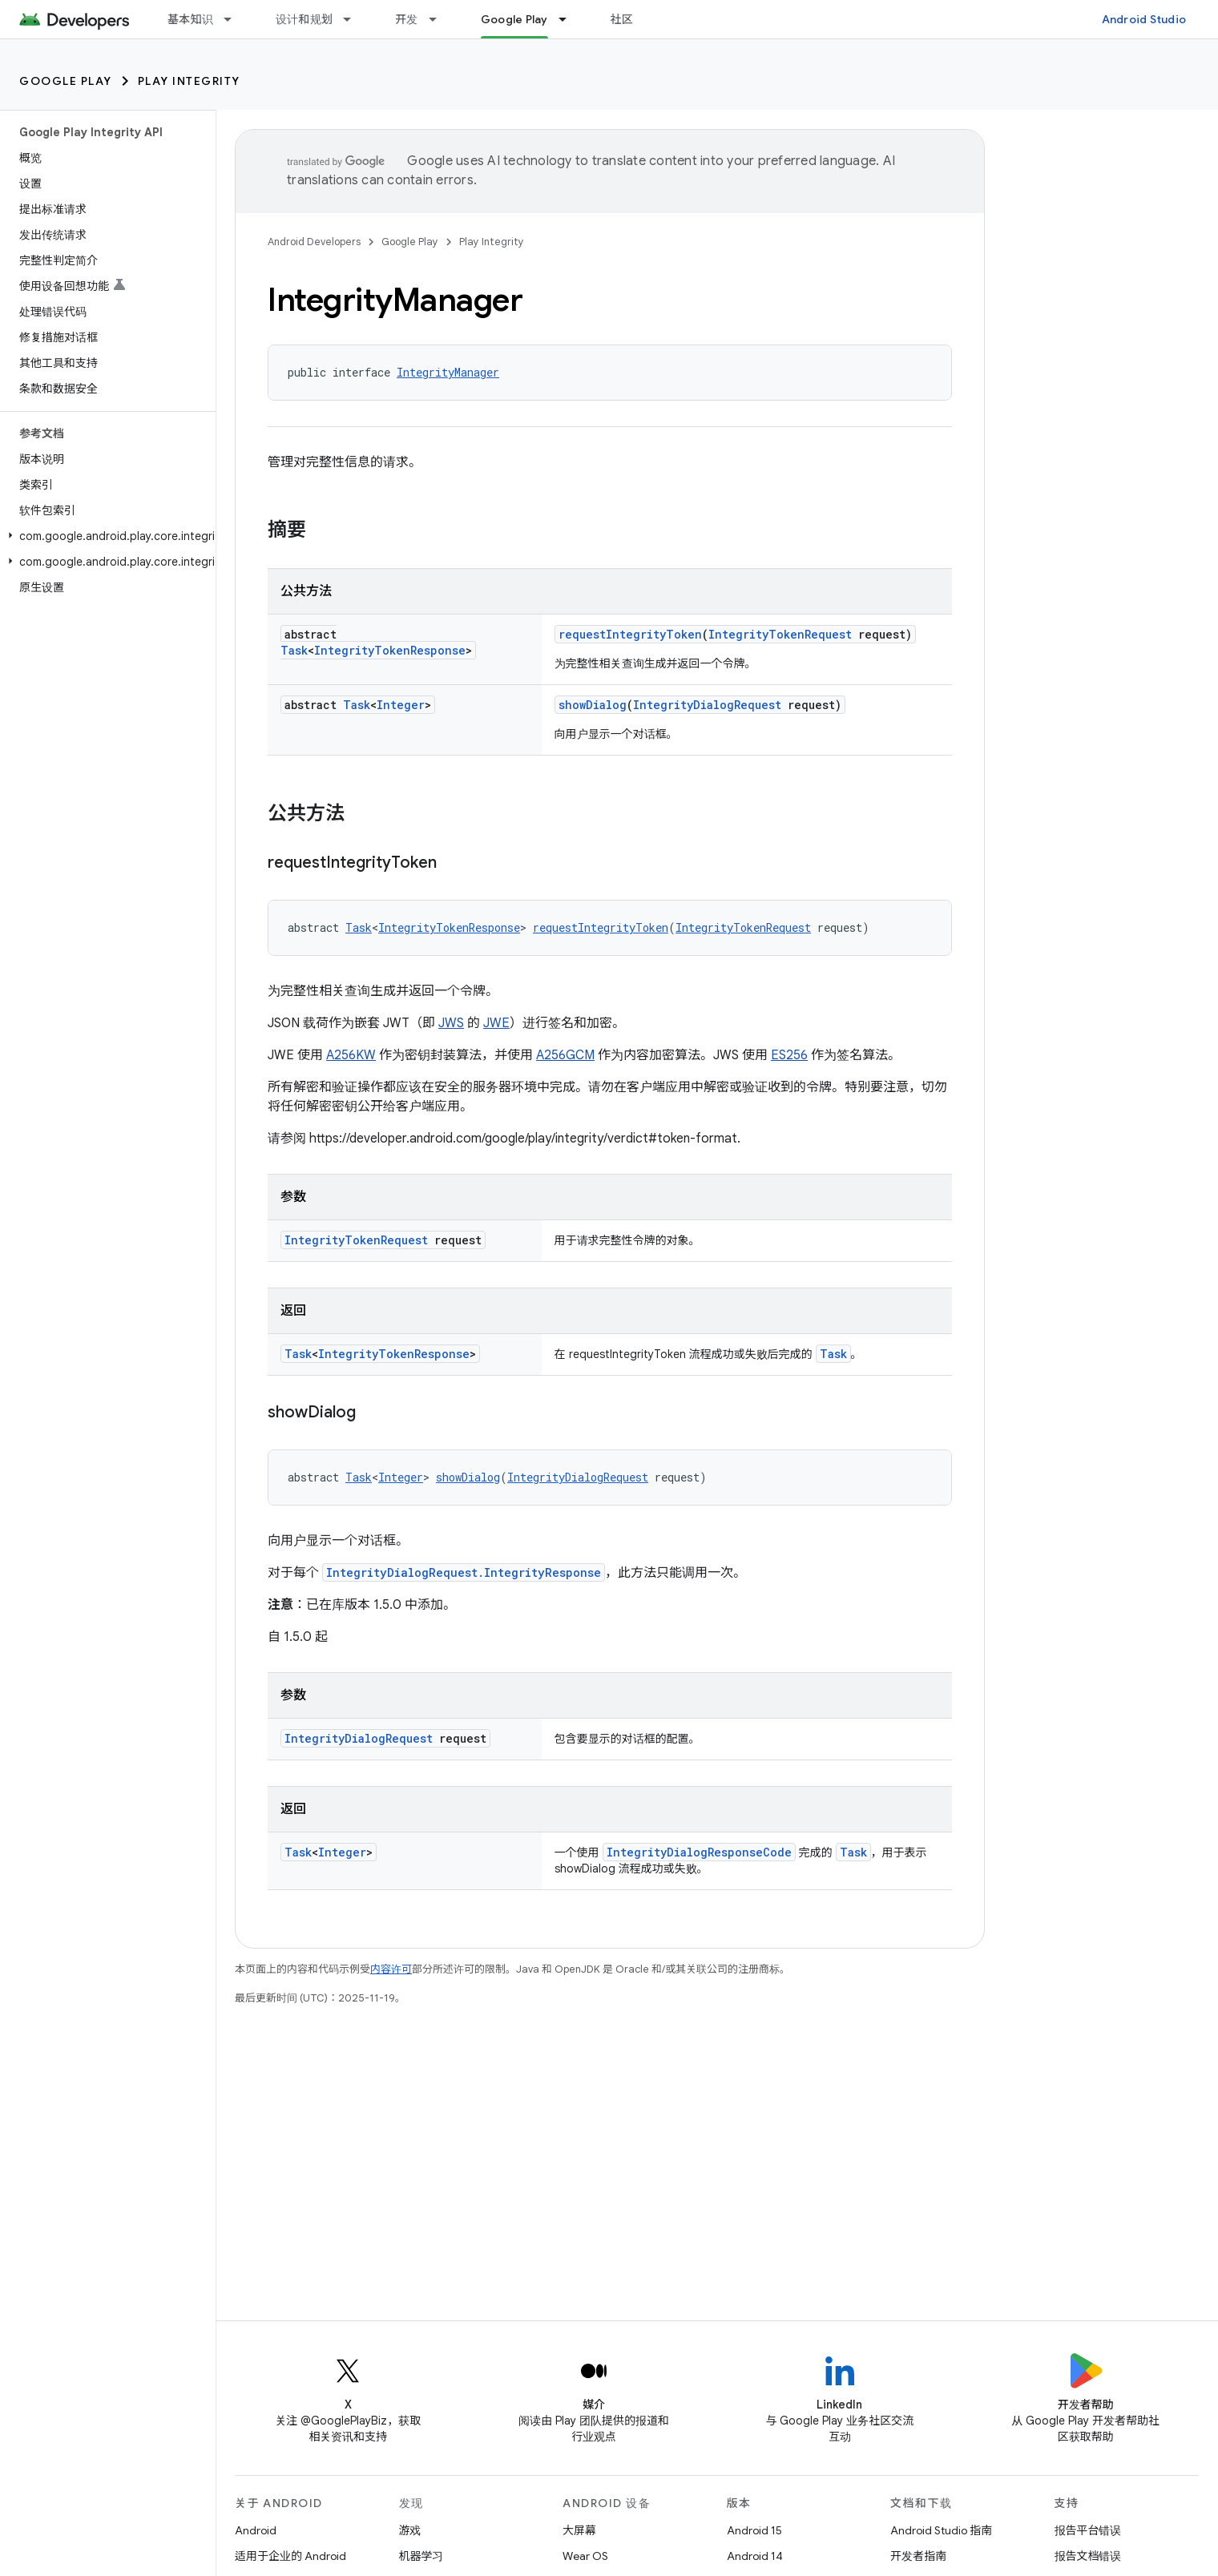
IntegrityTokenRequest (780, 634)
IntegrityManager (448, 372)
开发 (406, 19)
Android (255, 2530)
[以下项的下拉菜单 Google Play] (569, 19)
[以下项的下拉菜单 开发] (440, 19)
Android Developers (314, 241)
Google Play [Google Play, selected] (514, 19)
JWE (496, 1023)
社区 (622, 19)
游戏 (410, 2530)
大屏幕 (579, 2530)
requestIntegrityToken (630, 634)
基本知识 (190, 19)
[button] (104, 536)
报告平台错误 (1088, 2530)
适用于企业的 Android (290, 2556)
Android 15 (754, 2530)
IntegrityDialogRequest (707, 704)
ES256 (789, 1055)
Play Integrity (189, 81)
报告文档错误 (1088, 2556)
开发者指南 (918, 2556)
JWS (451, 1023)
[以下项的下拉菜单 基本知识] (234, 19)
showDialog (593, 704)
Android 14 (755, 2556)
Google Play (65, 81)
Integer (401, 704)
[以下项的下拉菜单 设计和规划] (354, 19)
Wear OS (585, 2556)
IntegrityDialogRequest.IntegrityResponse (463, 1572)
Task (294, 650)
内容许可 (391, 1969)
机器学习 (421, 2556)
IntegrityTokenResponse (390, 650)
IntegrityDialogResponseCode (699, 1852)
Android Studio (1144, 19)
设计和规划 (304, 19)
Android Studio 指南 (941, 2530)
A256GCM (565, 1055)
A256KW (351, 1055)
